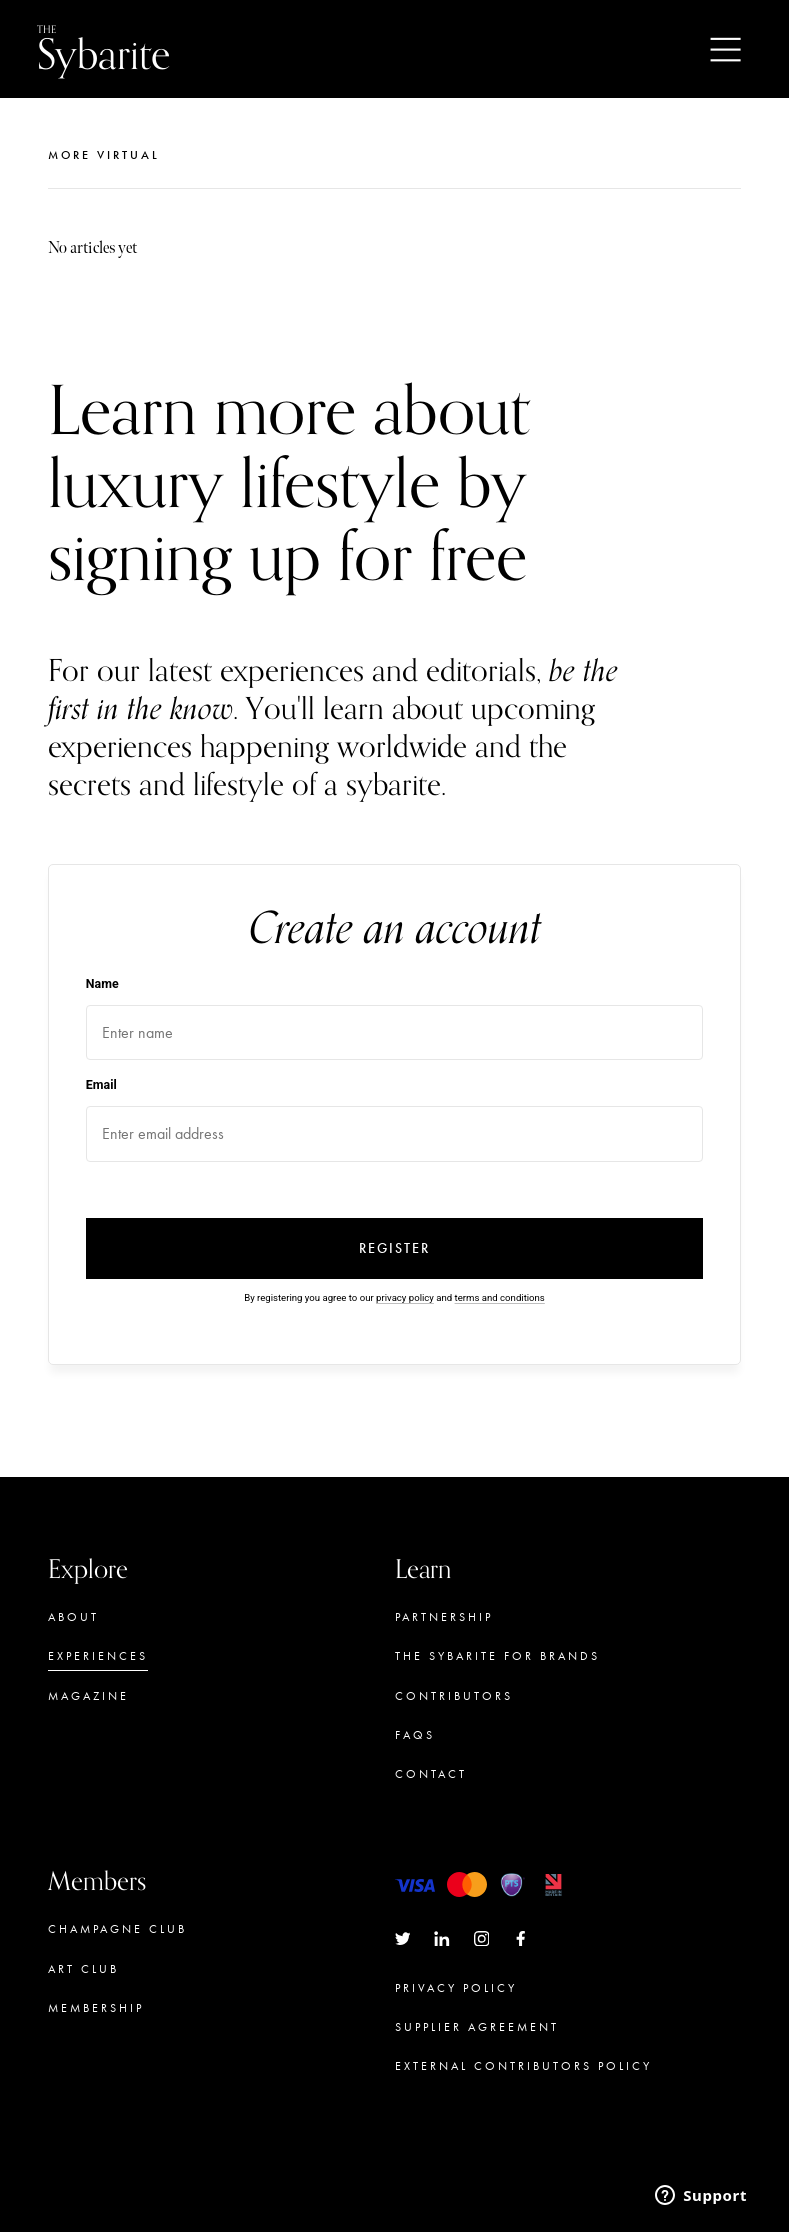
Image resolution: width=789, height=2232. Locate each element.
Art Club (83, 1969)
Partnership (444, 1617)
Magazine (88, 1696)
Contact (431, 1774)
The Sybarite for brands (497, 1656)
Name (102, 983)
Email (101, 1084)
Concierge (94, 2047)
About (73, 1617)
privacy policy (405, 1297)
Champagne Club (117, 1929)
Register (394, 1248)
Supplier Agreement (477, 2027)
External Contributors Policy (523, 2066)
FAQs (415, 1735)
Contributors (454, 1696)
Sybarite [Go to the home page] (103, 50)
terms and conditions (500, 1297)
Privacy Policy (456, 1988)
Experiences (98, 1656)
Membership (96, 2008)
